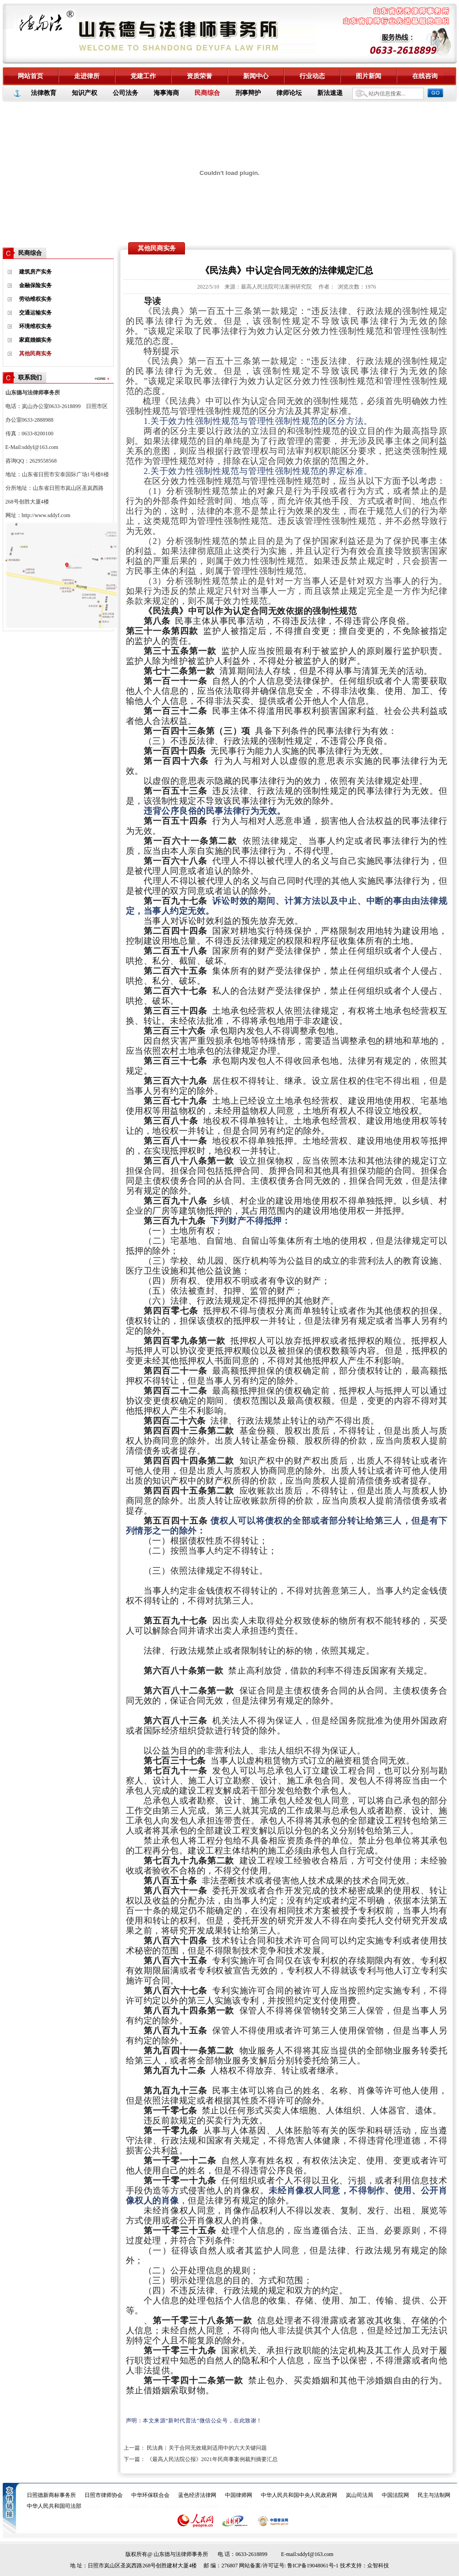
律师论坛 (289, 93)
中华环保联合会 (150, 2495)
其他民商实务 (35, 353)
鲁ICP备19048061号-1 (313, 2565)
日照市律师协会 (104, 2495)
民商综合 (207, 93)
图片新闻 (368, 76)
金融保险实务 (35, 285)
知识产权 (84, 93)
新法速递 (330, 93)
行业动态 (312, 76)
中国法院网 (395, 2495)
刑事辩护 (248, 93)
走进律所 (87, 76)
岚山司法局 (359, 2495)
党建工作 (143, 76)
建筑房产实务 (35, 272)
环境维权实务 (35, 326)
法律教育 (43, 93)
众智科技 (378, 2565)
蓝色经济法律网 (197, 2495)
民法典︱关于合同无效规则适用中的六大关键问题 (207, 2448)
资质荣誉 (199, 76)
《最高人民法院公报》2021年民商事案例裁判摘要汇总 (212, 2459)
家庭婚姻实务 (35, 340)
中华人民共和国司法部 (54, 2506)
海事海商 (166, 93)
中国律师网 (238, 2495)
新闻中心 (256, 76)
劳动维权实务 (35, 299)
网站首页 (30, 76)
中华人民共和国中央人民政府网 (299, 2495)
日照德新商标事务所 (51, 2495)
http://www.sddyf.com (46, 515)
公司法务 (125, 93)
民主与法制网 (434, 2495)
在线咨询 (425, 76)
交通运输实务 (35, 312)
